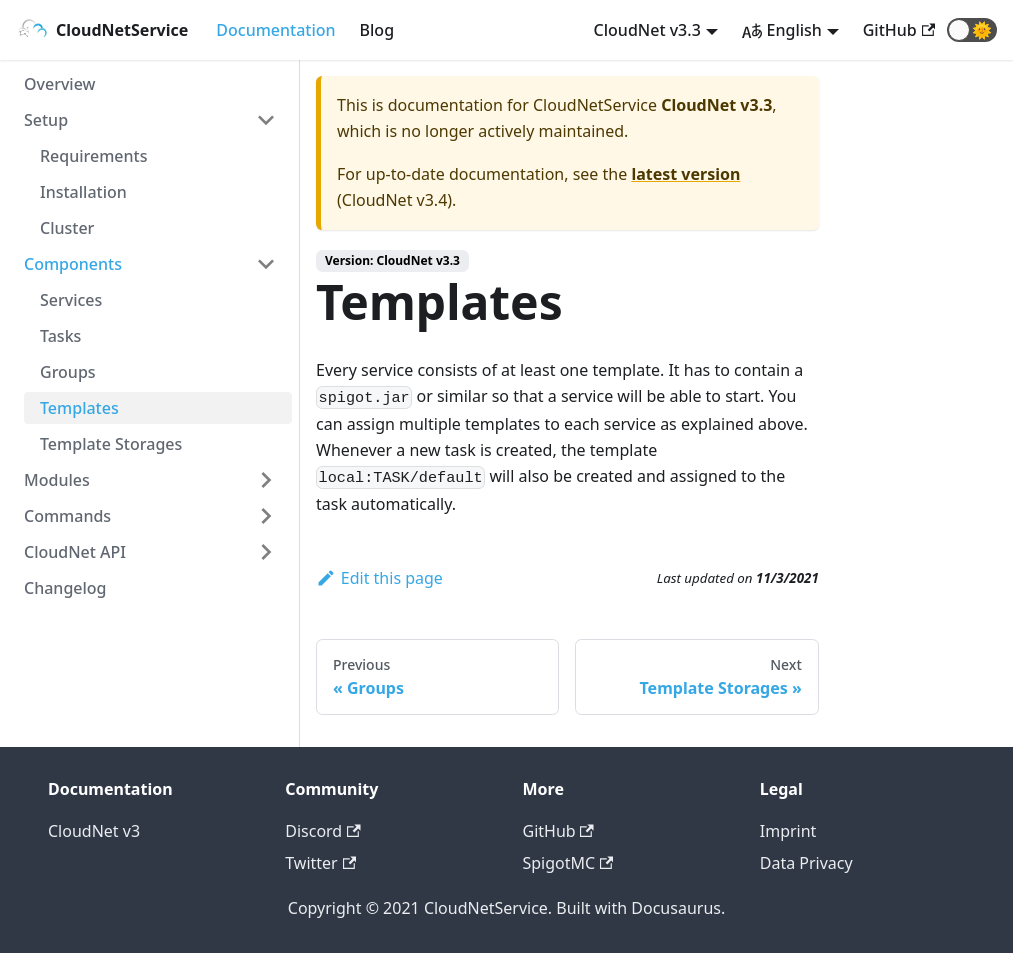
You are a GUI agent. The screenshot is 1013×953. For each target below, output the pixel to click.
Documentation (275, 30)
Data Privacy (806, 863)
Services (71, 300)
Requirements (93, 156)
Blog (377, 30)
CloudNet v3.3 (647, 30)
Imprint (788, 831)
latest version (685, 174)
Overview (59, 84)
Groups (68, 372)
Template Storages (111, 444)
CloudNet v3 (94, 831)
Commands (67, 516)
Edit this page (379, 578)
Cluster (67, 228)
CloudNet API (75, 552)
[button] (972, 30)
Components (73, 264)
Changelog (65, 588)
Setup (46, 120)
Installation (83, 192)
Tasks (60, 336)
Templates (79, 408)
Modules (57, 480)
